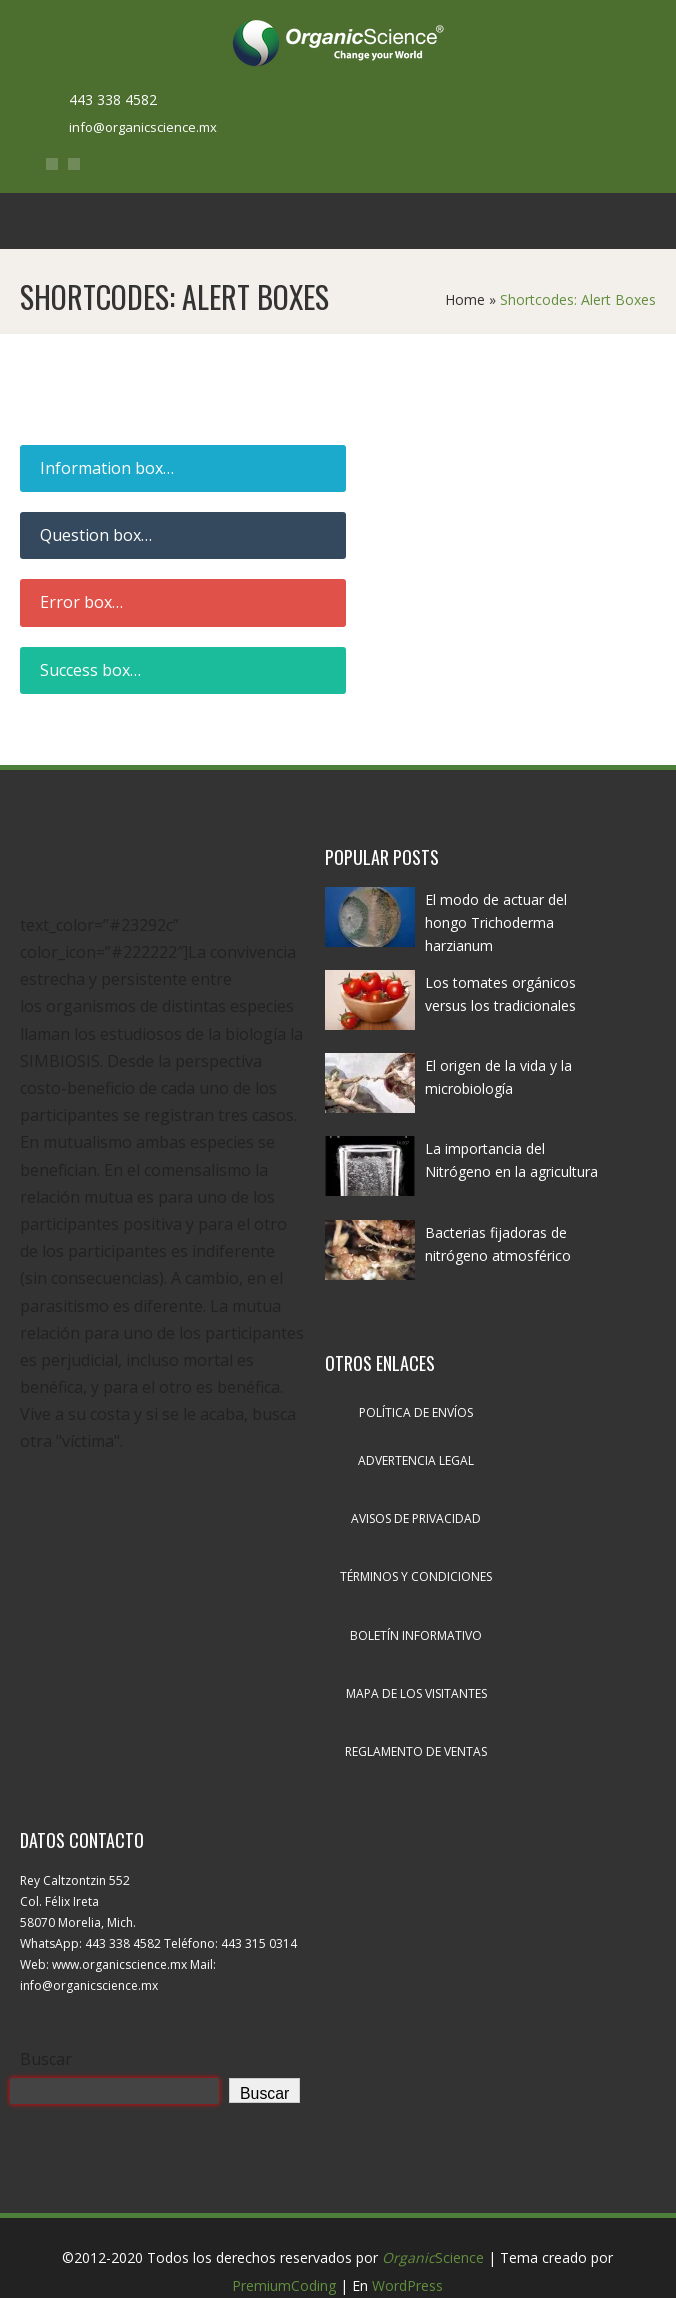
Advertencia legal (416, 1460)
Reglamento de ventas (416, 1751)
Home (465, 299)
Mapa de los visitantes (416, 1693)
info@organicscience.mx (143, 127)
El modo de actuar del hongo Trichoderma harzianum (496, 922)
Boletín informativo (416, 1635)
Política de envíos (416, 1412)
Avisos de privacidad (416, 1518)
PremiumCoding (284, 2285)
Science (433, 2257)
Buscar (46, 2059)
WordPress (407, 2285)
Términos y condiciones (416, 1576)
